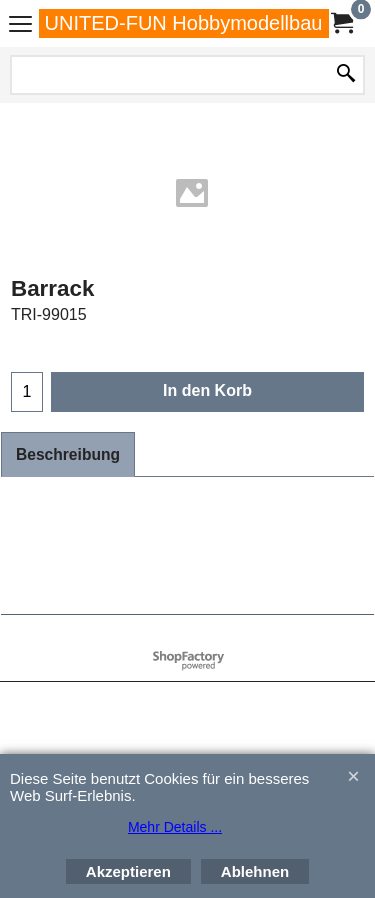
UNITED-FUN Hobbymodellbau (184, 23)
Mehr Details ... (175, 827)
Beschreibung (68, 454)
